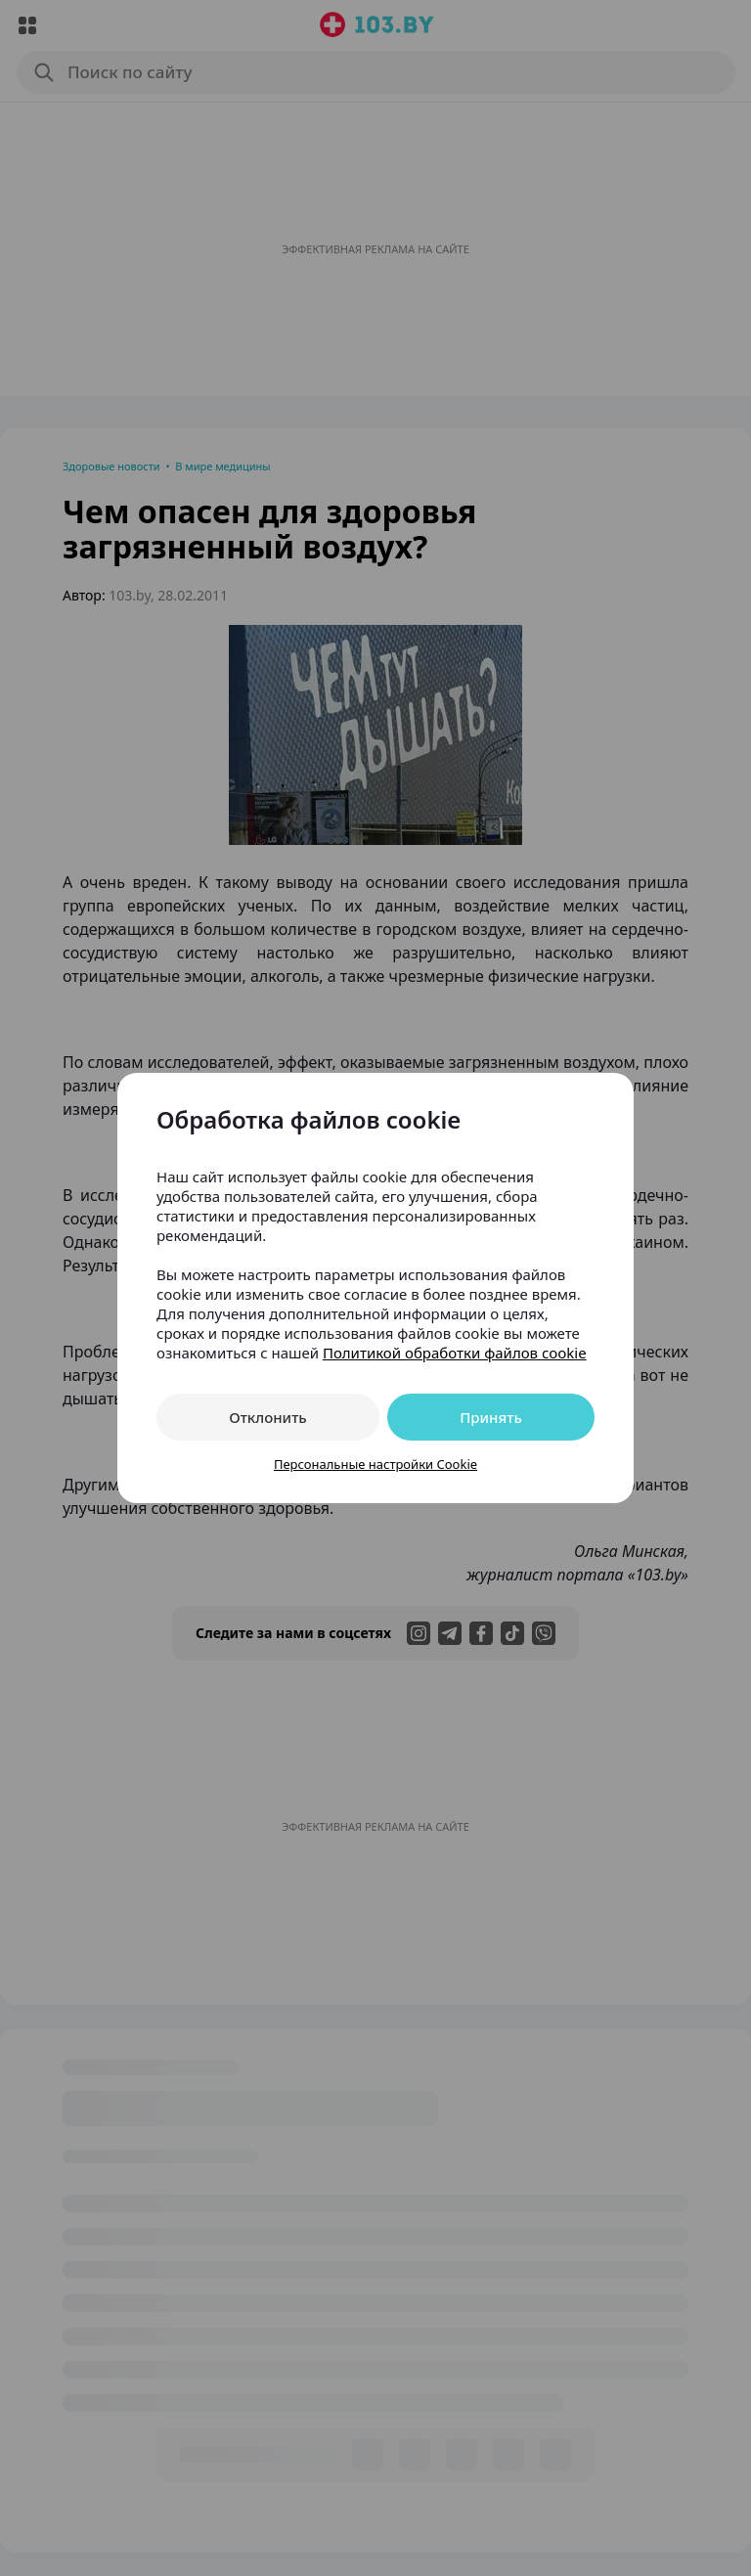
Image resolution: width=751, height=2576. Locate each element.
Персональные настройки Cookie (375, 1464)
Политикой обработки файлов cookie (455, 1352)
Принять (491, 1417)
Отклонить (267, 1417)
